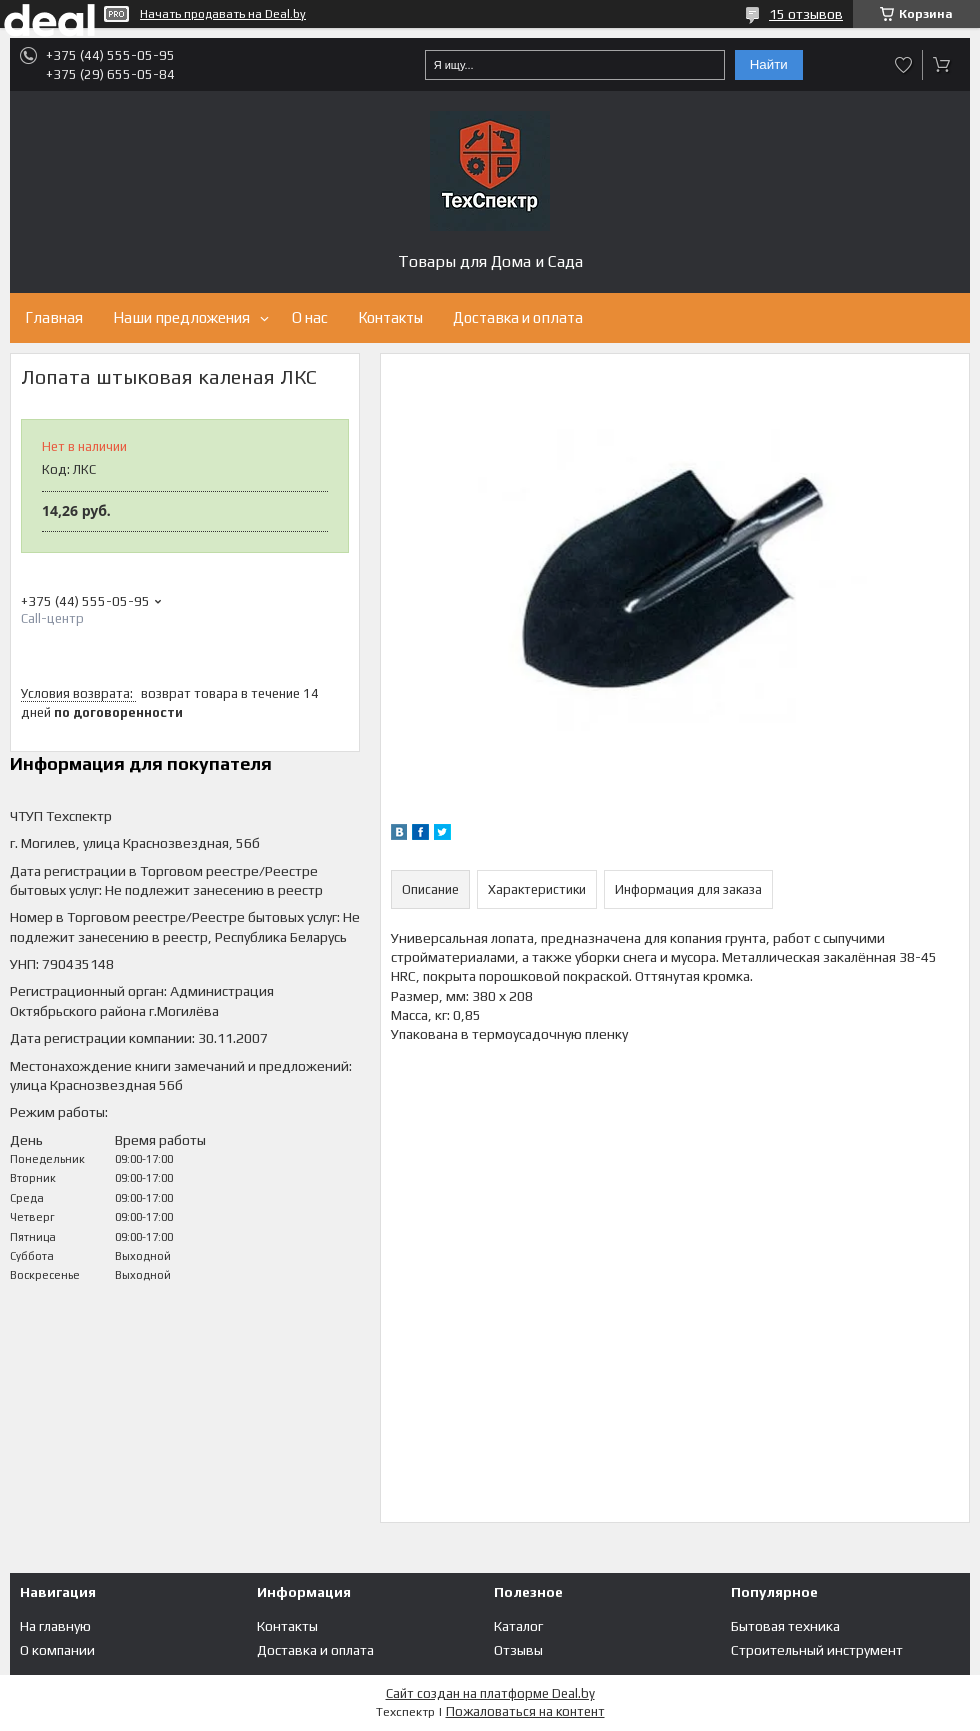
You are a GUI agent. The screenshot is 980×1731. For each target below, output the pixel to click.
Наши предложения (181, 317)
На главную (55, 1626)
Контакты (390, 317)
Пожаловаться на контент (525, 1711)
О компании (57, 1650)
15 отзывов (806, 14)
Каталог (518, 1626)
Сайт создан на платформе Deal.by (490, 1693)
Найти (769, 64)
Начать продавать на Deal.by (223, 14)
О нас (310, 317)
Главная (54, 317)
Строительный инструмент (817, 1650)
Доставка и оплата (518, 317)
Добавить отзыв (904, 65)
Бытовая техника (785, 1626)
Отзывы (518, 1650)
